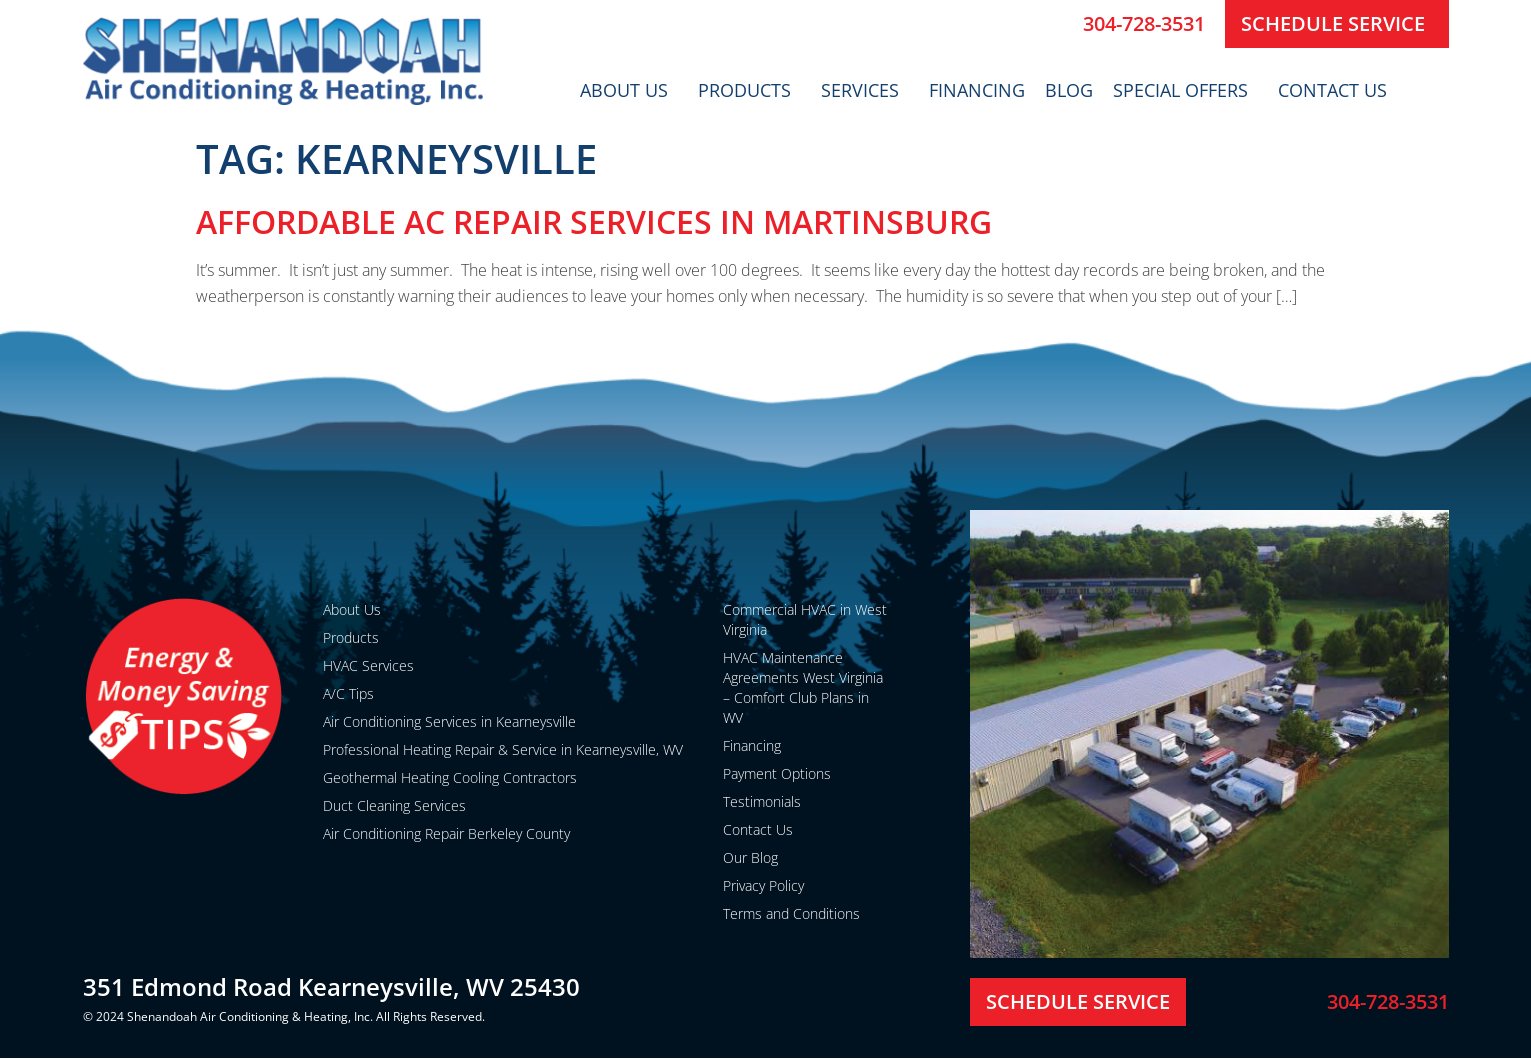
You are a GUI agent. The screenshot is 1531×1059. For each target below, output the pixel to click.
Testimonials (762, 801)
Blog (1069, 90)
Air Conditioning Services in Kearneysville (449, 721)
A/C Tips (348, 693)
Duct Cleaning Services (394, 805)
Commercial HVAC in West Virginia (805, 619)
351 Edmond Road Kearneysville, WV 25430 (331, 986)
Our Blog (750, 857)
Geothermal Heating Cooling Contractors (450, 777)
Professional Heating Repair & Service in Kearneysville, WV (503, 749)
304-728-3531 (1144, 23)
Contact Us (1337, 90)
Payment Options (777, 773)
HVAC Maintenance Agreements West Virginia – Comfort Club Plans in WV (803, 687)
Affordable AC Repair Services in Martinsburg (594, 221)
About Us (629, 90)
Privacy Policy (763, 885)
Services (865, 90)
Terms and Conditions (791, 913)
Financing (977, 90)
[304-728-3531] (1060, 24)
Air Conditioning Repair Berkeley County (446, 833)
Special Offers (1185, 90)
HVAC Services (368, 665)
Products (749, 90)
